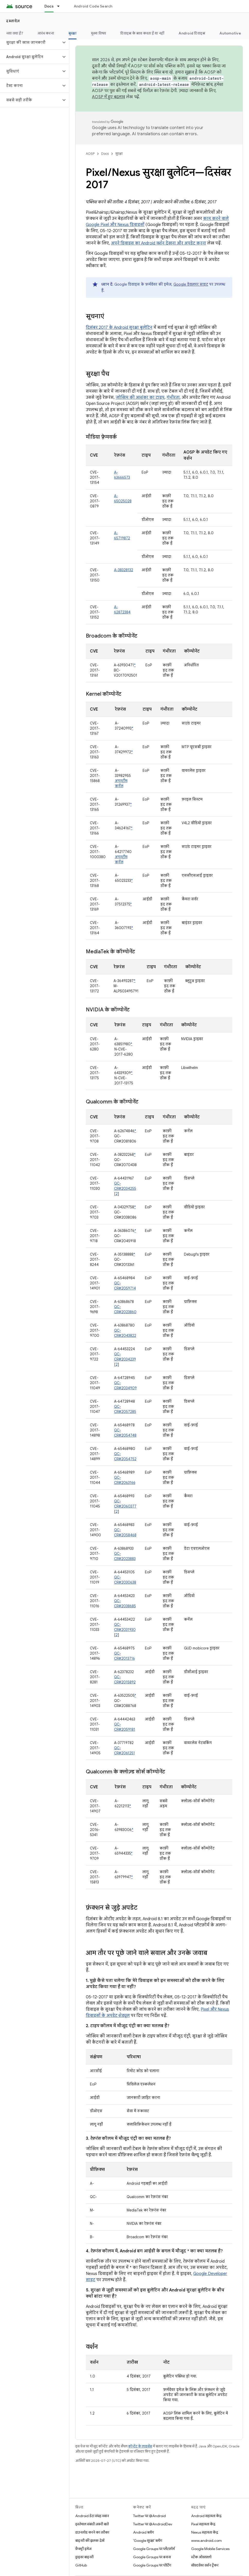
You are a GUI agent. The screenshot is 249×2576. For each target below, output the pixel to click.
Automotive (230, 33)
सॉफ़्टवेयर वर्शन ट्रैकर (204, 2565)
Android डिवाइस (192, 33)
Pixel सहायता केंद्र (203, 2524)
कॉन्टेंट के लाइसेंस (140, 2446)
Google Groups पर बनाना (152, 2557)
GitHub (81, 2565)
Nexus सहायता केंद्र (204, 2532)
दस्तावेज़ (13, 21)
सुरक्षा (119, 153)
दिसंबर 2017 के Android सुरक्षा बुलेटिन (119, 327)
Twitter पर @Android (149, 2516)
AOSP (90, 153)
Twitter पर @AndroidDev (152, 2524)
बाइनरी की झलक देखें (89, 2540)
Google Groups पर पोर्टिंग (152, 2565)
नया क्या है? (14, 33)
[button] (30, 42)
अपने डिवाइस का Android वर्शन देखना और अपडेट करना (158, 243)
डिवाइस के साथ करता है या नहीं (142, 33)
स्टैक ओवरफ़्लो (201, 2557)
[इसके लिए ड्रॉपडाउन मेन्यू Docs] (61, 6)
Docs (105, 153)
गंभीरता (173, 397)
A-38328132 (123, 570)
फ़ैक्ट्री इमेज (83, 2548)
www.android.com (206, 2540)
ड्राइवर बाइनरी (84, 2557)
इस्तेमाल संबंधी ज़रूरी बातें (92, 2524)
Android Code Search (93, 6)
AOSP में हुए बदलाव (108, 96)
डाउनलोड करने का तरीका (92, 2532)
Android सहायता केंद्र (206, 2516)
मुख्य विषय (98, 33)
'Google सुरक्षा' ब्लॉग (147, 2540)
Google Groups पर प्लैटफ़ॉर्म (154, 2548)
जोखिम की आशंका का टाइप (140, 397)
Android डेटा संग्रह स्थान (92, 2516)
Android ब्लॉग (143, 2532)
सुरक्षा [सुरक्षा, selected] (72, 33)
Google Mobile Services (210, 2548)
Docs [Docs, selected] (49, 6)
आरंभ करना (46, 33)
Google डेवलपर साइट (190, 284)
